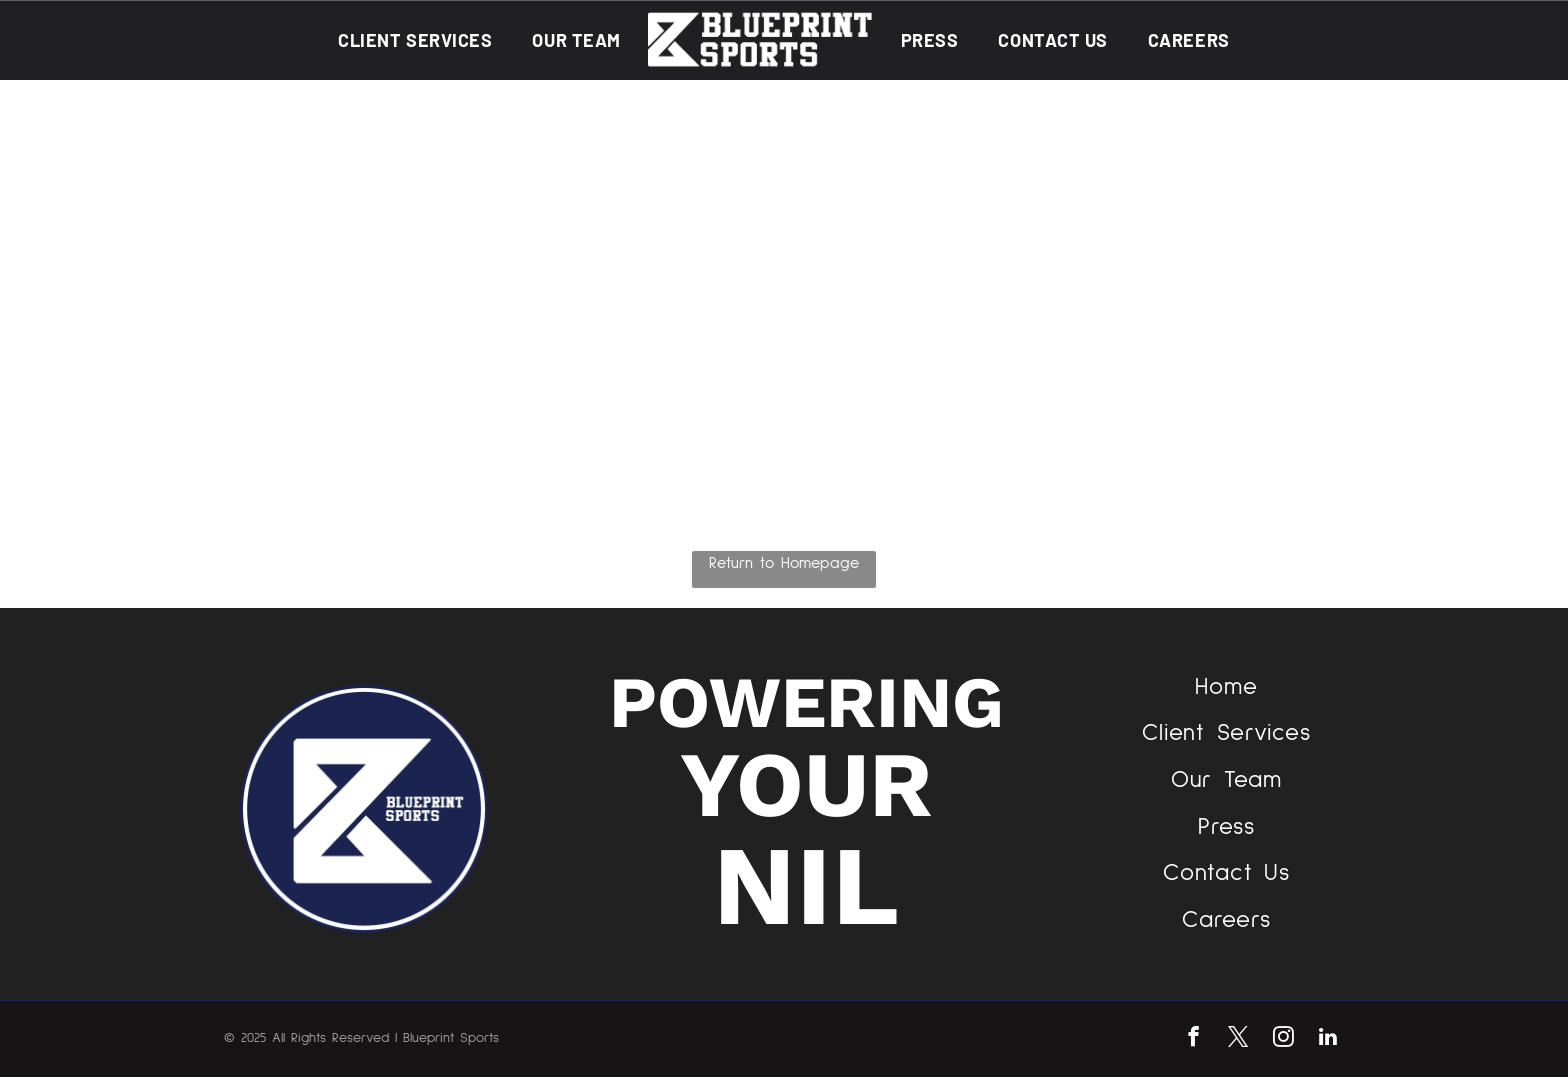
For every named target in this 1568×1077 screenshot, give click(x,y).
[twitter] (1238, 1039)
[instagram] (1283, 1039)
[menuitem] (415, 39)
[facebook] (1193, 1039)
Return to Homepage (784, 563)
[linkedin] (1328, 1039)
